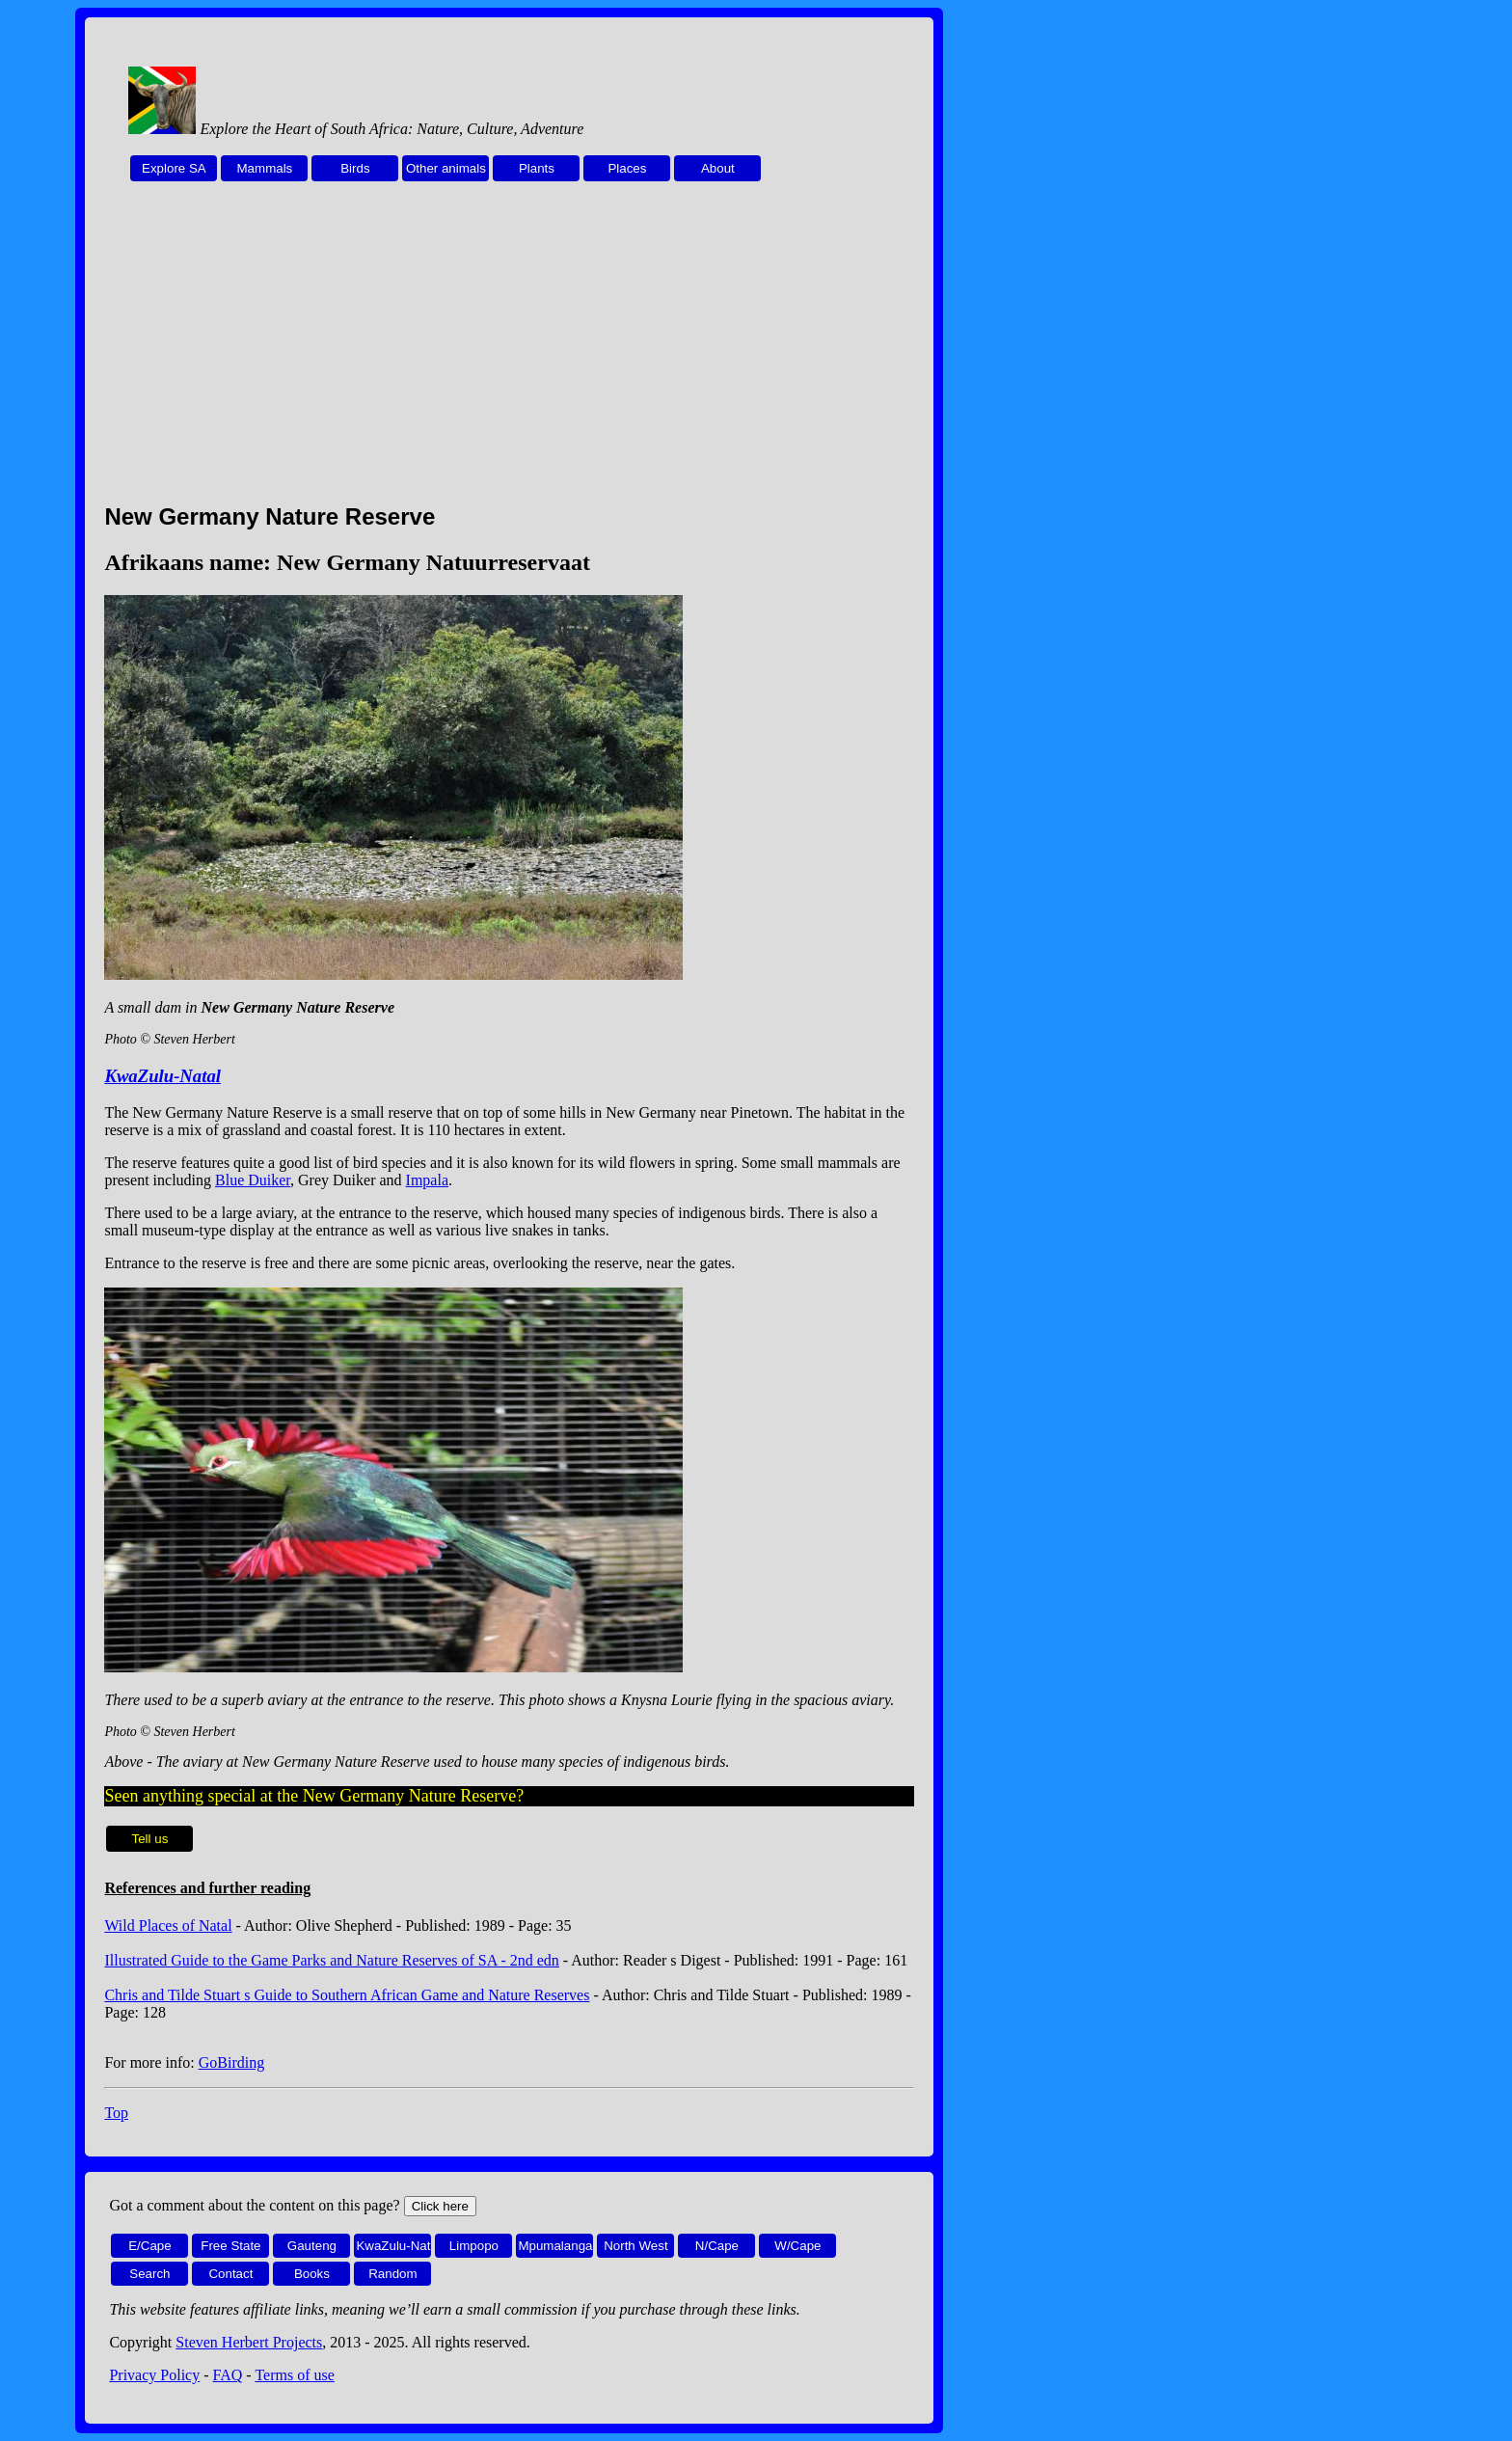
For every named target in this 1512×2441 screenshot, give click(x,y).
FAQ (228, 2375)
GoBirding (231, 2062)
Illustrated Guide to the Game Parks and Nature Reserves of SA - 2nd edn (331, 1960)
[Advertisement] (509, 353)
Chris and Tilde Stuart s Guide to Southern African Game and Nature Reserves (346, 1995)
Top (116, 2112)
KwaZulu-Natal (162, 1076)
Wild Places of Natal (167, 1925)
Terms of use (294, 2375)
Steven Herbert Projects (249, 2342)
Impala (427, 1180)
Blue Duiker (252, 1180)
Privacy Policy (154, 2375)
